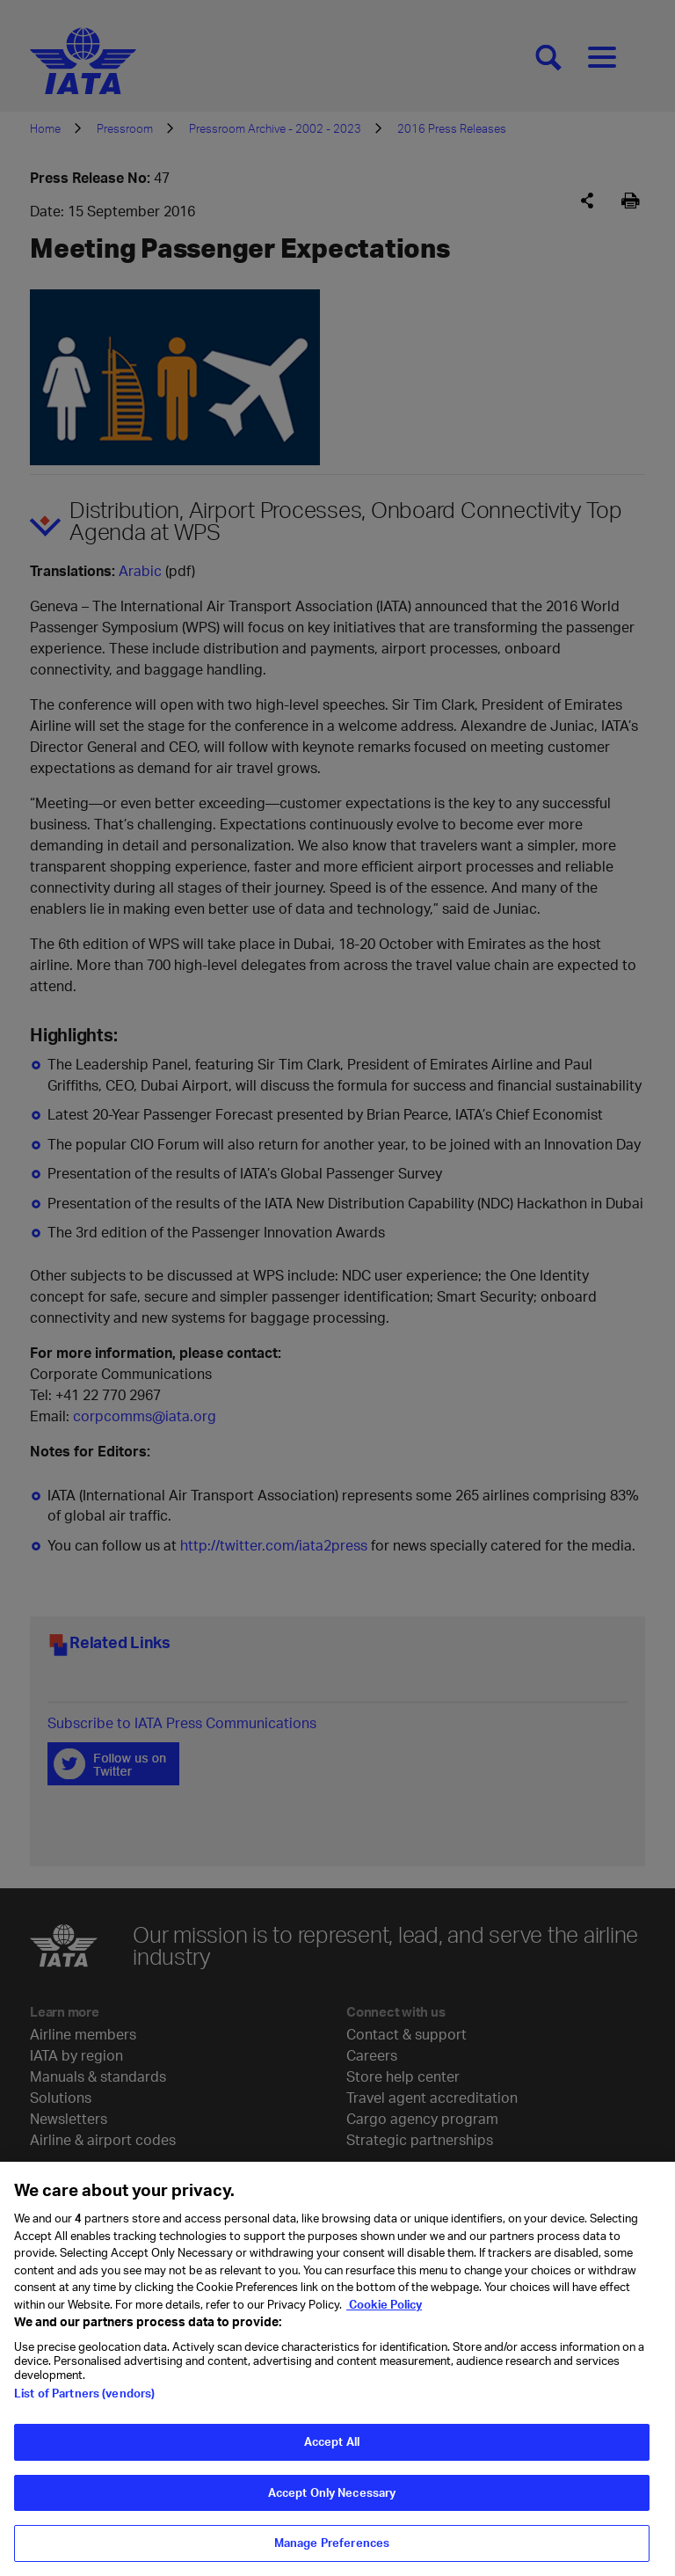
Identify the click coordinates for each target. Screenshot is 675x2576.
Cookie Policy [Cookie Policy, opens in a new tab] (384, 2316)
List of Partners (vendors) (84, 2404)
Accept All (331, 2453)
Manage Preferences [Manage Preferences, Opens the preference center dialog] (331, 2554)
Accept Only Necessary (332, 2504)
